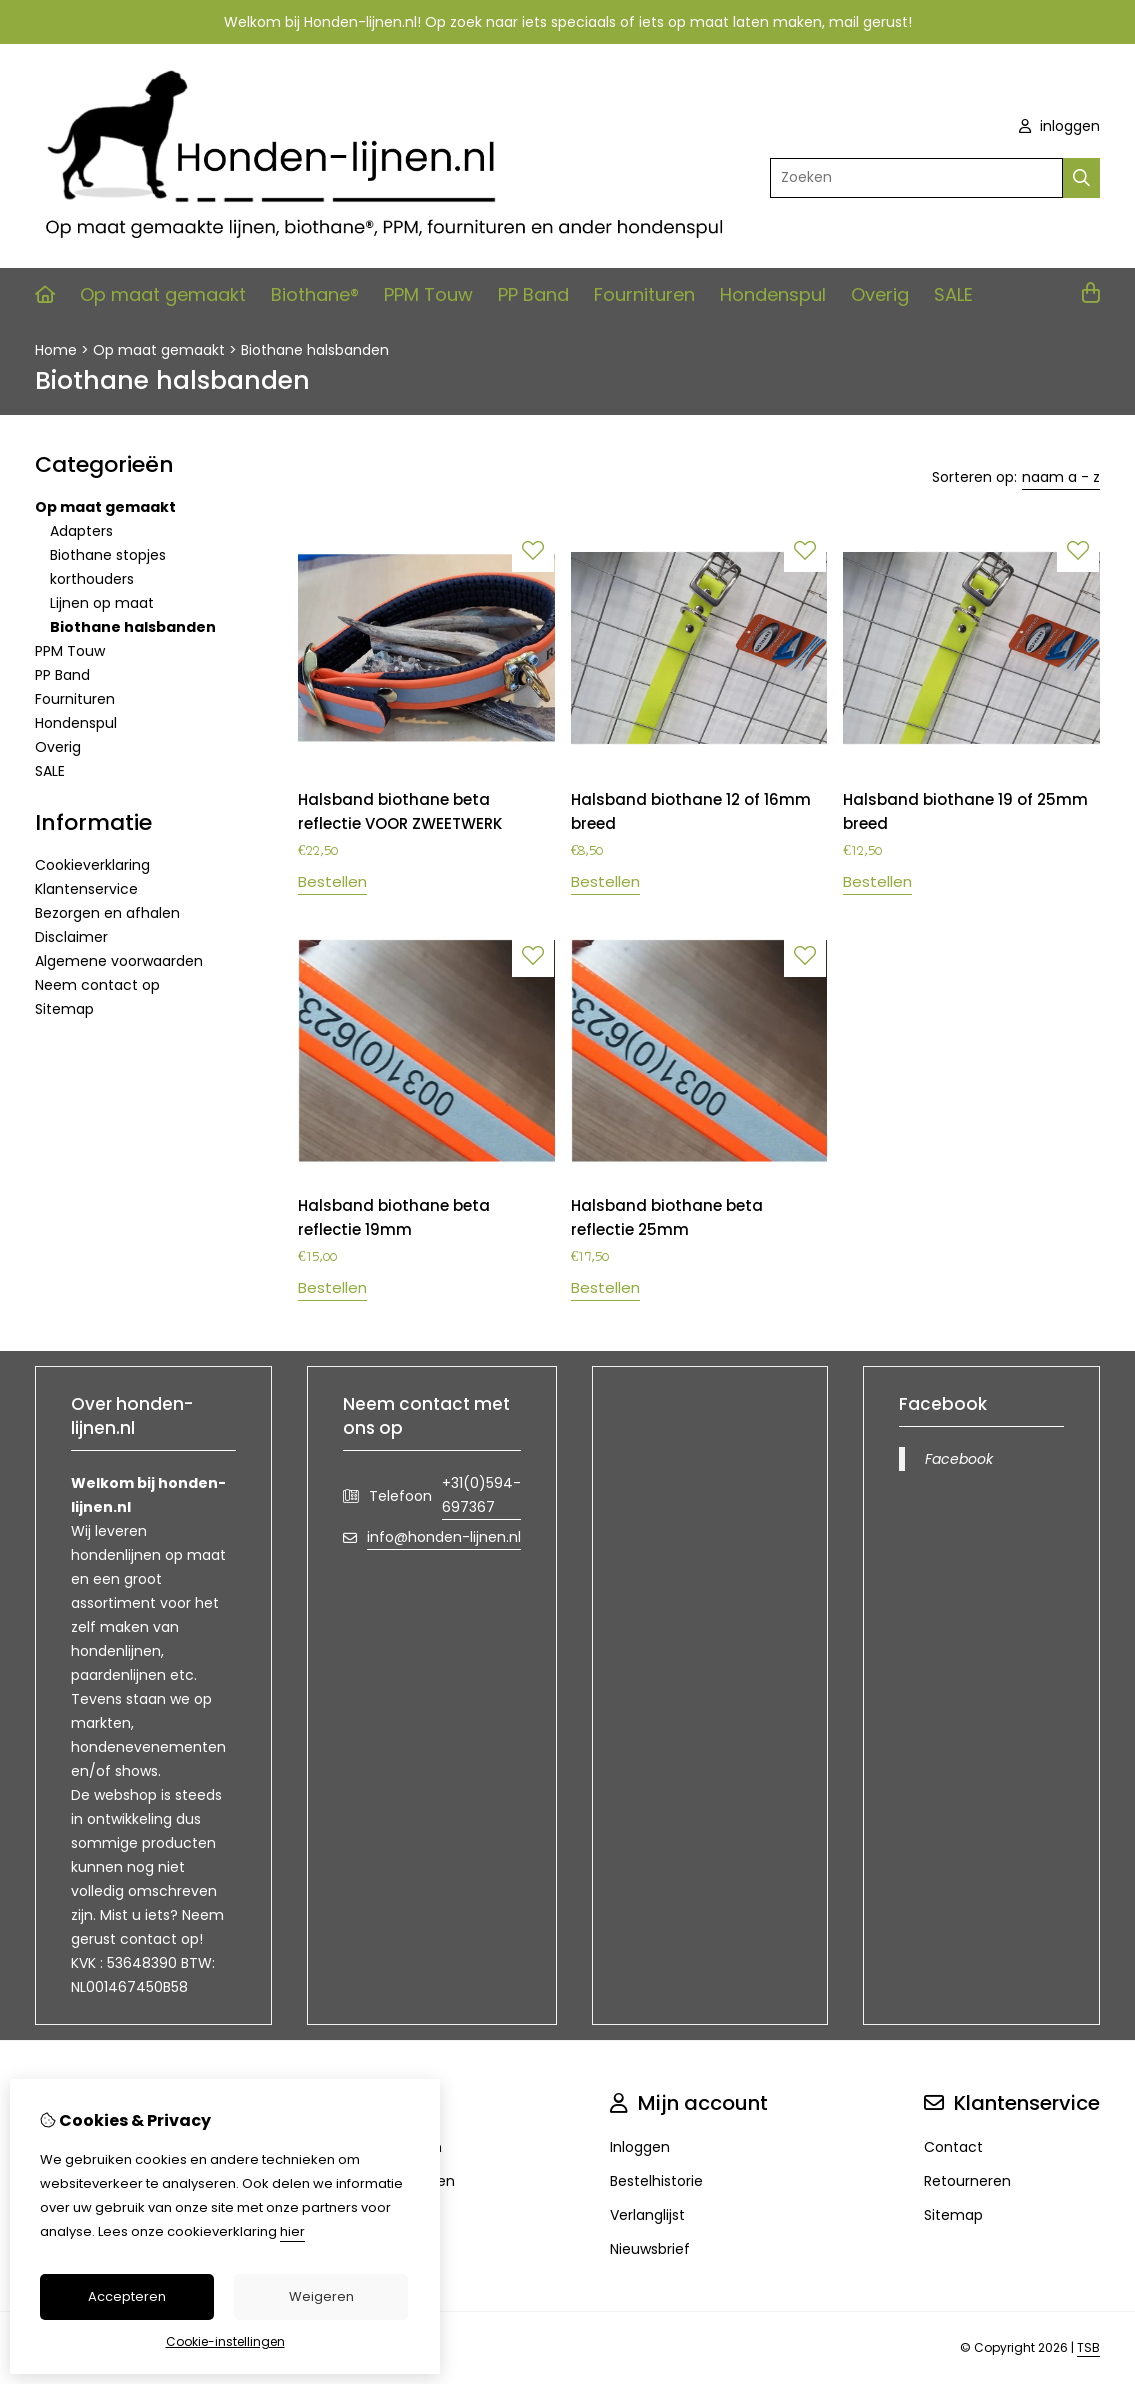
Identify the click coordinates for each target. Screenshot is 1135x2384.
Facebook (959, 1459)
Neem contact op (97, 985)
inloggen (1059, 126)
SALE (953, 294)
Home (56, 350)
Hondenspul (773, 294)
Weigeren (321, 2296)
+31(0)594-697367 (481, 1495)
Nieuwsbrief (650, 2249)
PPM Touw (428, 294)
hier (292, 2231)
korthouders (92, 579)
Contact (953, 2147)
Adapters (81, 531)
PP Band (533, 294)
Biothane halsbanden (315, 350)
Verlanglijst (647, 2215)
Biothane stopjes (108, 555)
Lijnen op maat (102, 603)
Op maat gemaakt (163, 294)
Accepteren (127, 2296)
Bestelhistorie (656, 2181)
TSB (1088, 2347)
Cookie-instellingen (225, 2341)
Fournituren (644, 294)
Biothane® (315, 294)
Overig (880, 294)
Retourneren (967, 2181)
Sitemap (64, 1009)
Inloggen (640, 2147)
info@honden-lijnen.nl (444, 1537)
